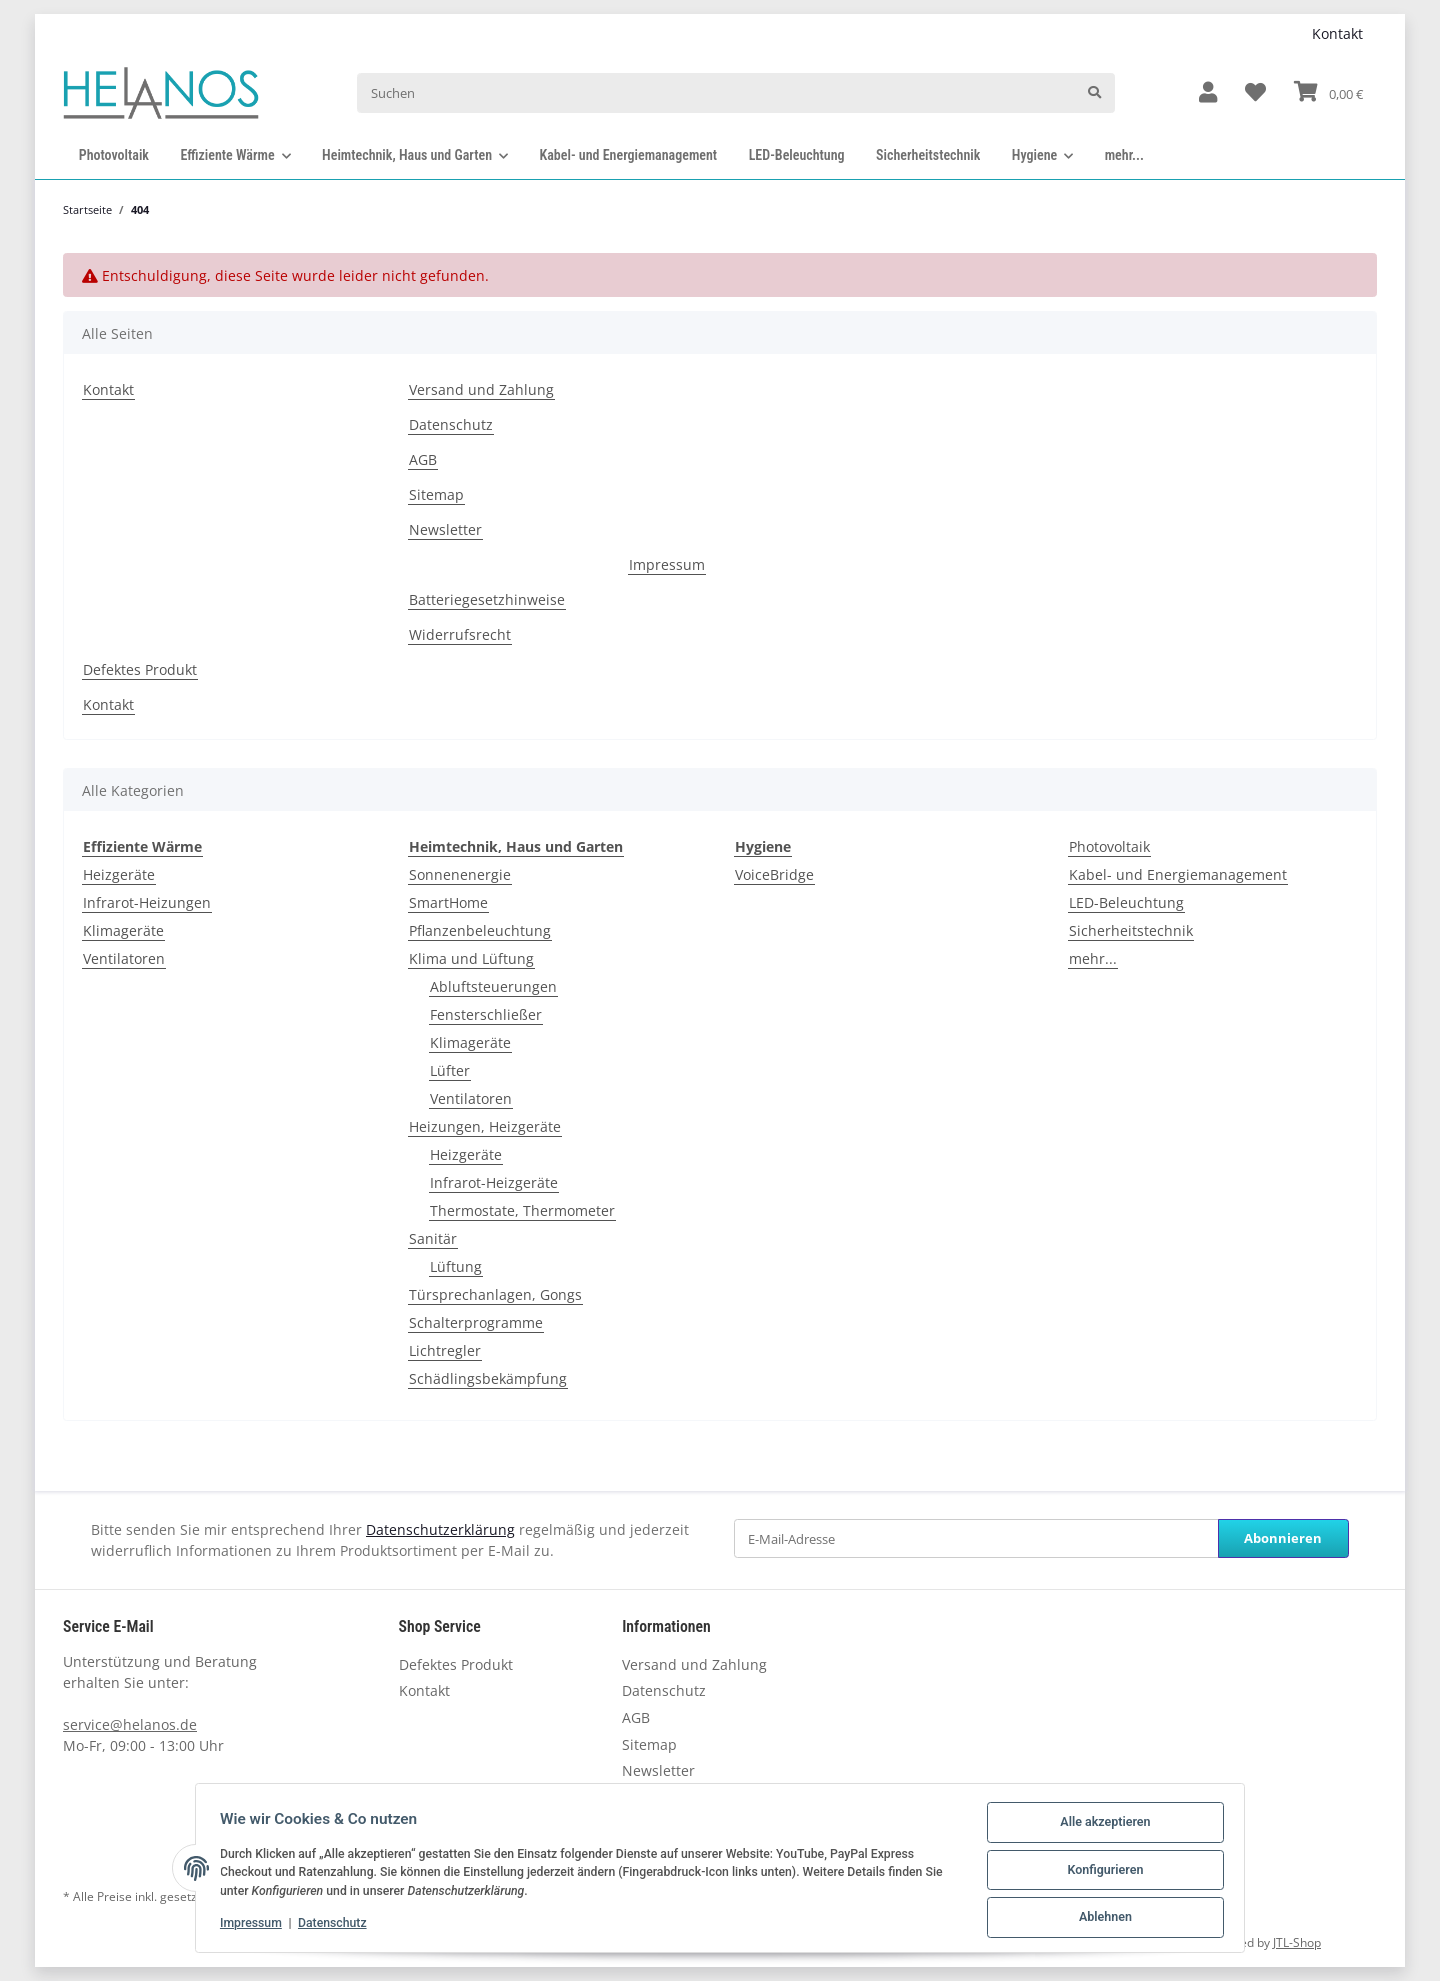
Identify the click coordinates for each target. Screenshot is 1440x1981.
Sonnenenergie (460, 874)
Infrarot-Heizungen (147, 902)
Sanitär (433, 1238)
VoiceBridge (774, 874)
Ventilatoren (124, 958)
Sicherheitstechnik (1131, 930)
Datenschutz (451, 424)
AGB (423, 459)
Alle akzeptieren (1101, 1827)
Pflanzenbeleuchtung (480, 930)
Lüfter (450, 1070)
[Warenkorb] (1328, 93)
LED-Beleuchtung (1126, 902)
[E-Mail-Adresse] (976, 1538)
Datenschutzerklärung (440, 1529)
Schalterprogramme (476, 1322)
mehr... (1093, 958)
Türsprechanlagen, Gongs (495, 1294)
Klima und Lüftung (471, 958)
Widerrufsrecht (460, 634)
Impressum (667, 564)
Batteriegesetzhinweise (487, 599)
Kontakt (1337, 33)
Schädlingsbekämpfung (488, 1378)
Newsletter (445, 529)
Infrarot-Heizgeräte (494, 1182)
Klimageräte (123, 930)
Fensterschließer (486, 1014)
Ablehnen (1101, 1919)
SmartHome (448, 902)
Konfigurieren (1101, 1873)
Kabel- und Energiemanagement (1178, 874)
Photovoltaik (1109, 846)
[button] (1208, 93)
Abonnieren (1283, 1538)
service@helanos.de (130, 1724)
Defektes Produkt (140, 669)
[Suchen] (715, 92)
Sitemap (436, 494)
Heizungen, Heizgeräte (485, 1126)
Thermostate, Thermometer (522, 1210)
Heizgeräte (119, 874)
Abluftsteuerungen (493, 986)
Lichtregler (445, 1350)
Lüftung (456, 1266)
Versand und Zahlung (481, 389)
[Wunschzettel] (1255, 93)
